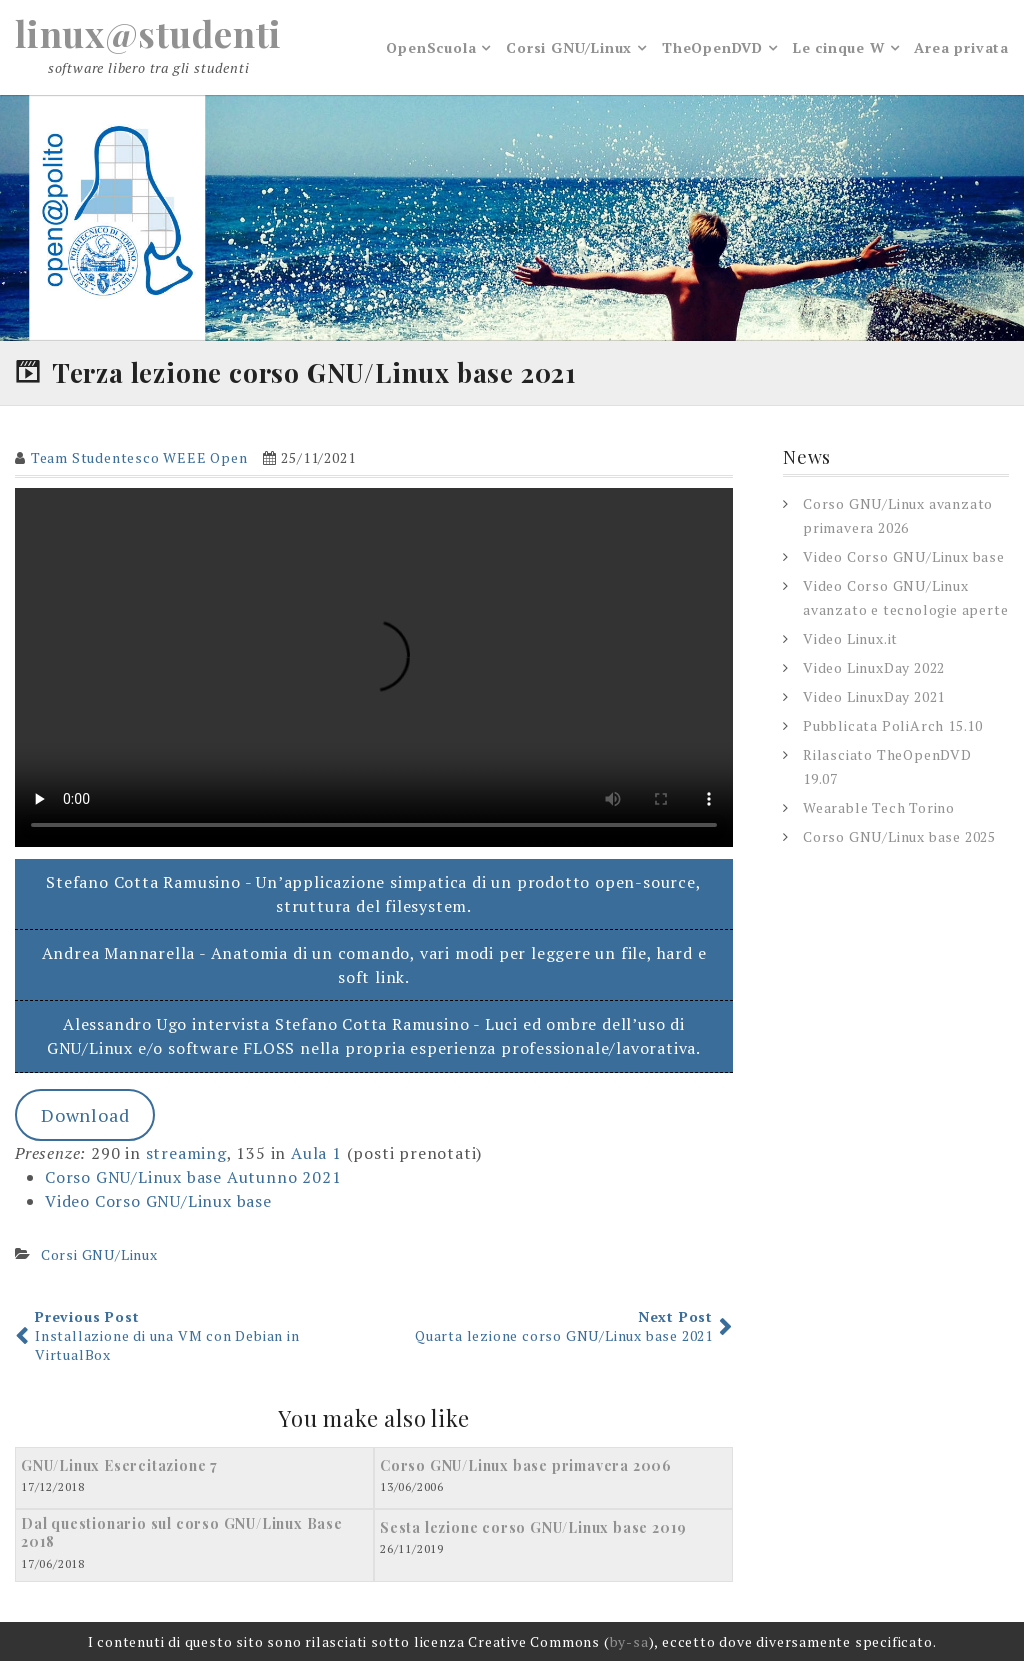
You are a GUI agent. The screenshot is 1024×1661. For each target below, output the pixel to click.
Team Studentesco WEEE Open (139, 457)
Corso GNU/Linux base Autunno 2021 (193, 1177)
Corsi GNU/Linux (569, 47)
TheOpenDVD (712, 47)
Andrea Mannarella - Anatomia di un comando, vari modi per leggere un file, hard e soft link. (374, 965)
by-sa (629, 1641)
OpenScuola (431, 47)
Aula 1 (316, 1153)
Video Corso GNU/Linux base (158, 1201)
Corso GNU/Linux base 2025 (899, 836)
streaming (186, 1153)
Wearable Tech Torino (879, 807)
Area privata (961, 47)
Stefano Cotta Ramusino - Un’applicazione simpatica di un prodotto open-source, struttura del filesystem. (373, 894)
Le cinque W (839, 47)
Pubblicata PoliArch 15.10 (893, 725)
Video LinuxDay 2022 (874, 667)
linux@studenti (148, 33)
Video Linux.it (850, 638)
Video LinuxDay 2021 (874, 696)
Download (85, 1115)
